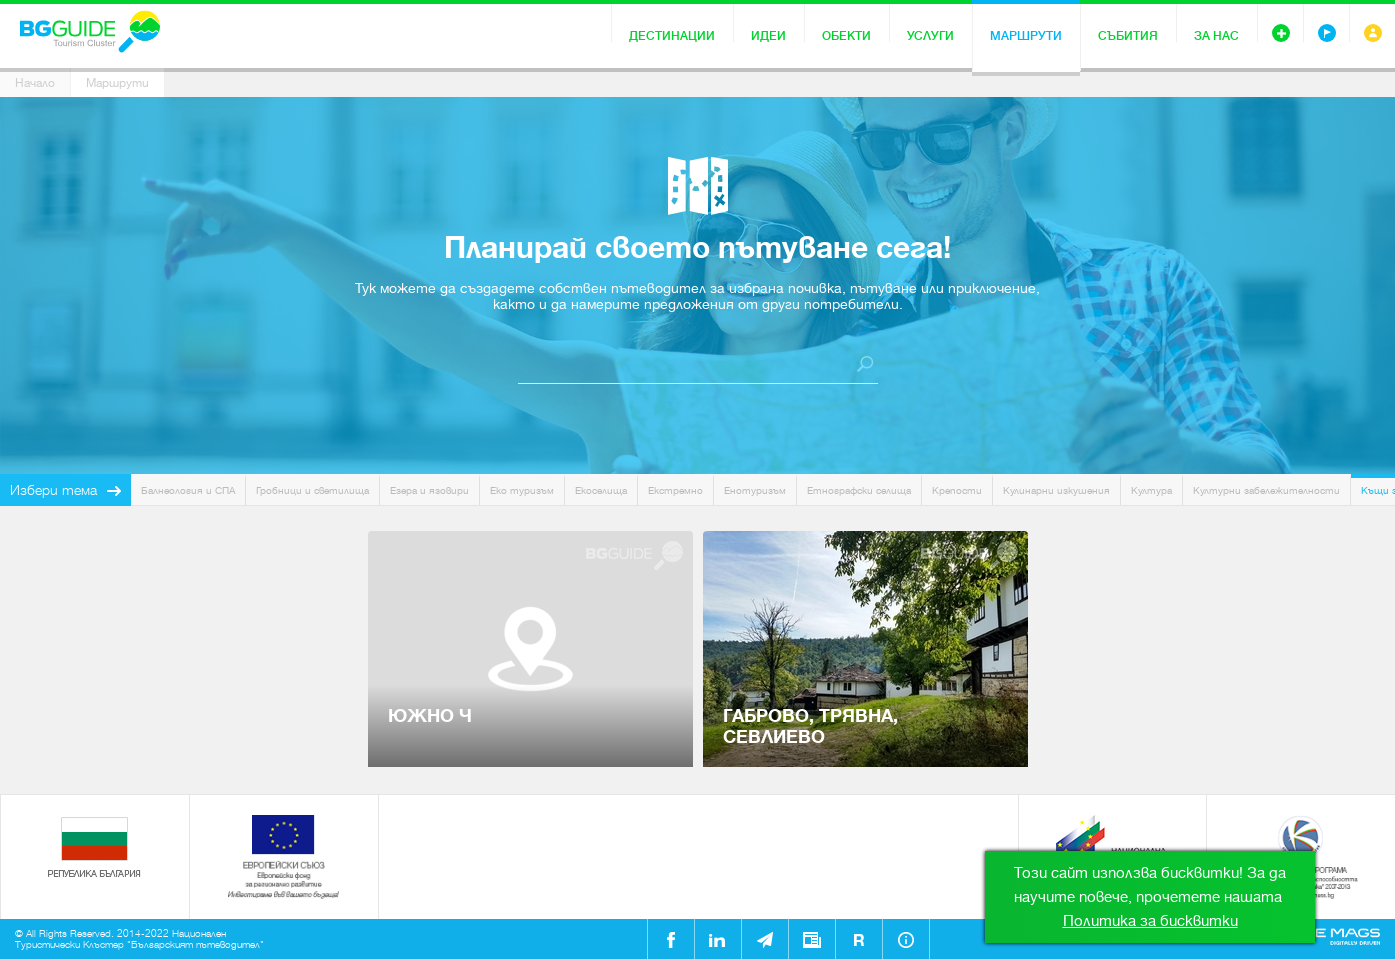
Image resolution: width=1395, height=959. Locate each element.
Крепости (957, 490)
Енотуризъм (755, 490)
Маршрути (1026, 36)
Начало (35, 83)
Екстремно (675, 490)
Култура (1151, 490)
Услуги (930, 36)
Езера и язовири (429, 490)
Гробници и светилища (312, 490)
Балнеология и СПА (188, 490)
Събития (1128, 36)
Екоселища (601, 490)
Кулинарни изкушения (1056, 490)
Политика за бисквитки (1150, 921)
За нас (1216, 36)
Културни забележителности (1266, 490)
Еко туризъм (522, 490)
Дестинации (672, 36)
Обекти (846, 36)
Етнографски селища (859, 490)
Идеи (768, 36)
